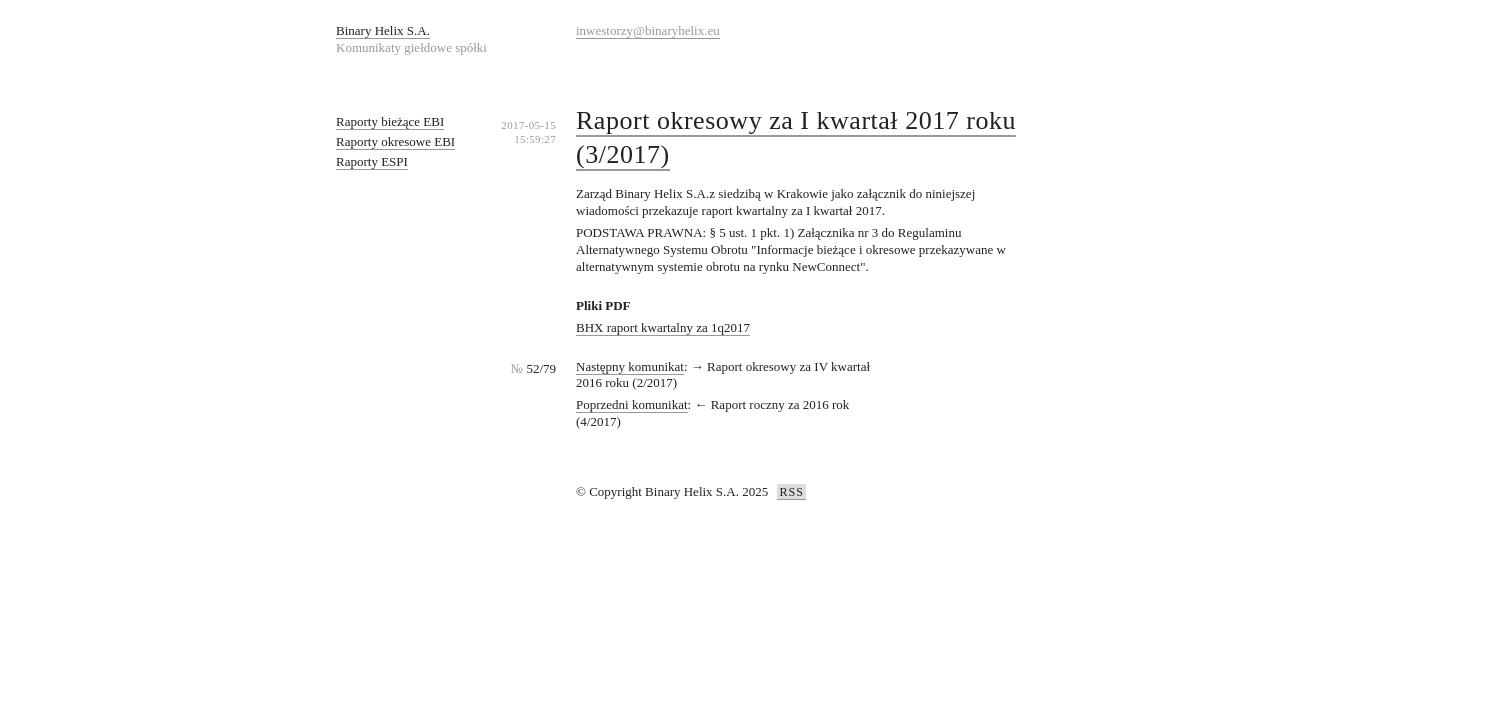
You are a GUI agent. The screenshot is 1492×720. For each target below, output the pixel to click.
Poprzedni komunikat (632, 404)
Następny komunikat (630, 366)
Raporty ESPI (372, 161)
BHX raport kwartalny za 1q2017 (663, 327)
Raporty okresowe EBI (395, 141)
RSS (791, 492)
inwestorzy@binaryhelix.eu (648, 30)
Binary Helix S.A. (383, 30)
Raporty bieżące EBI (390, 121)
